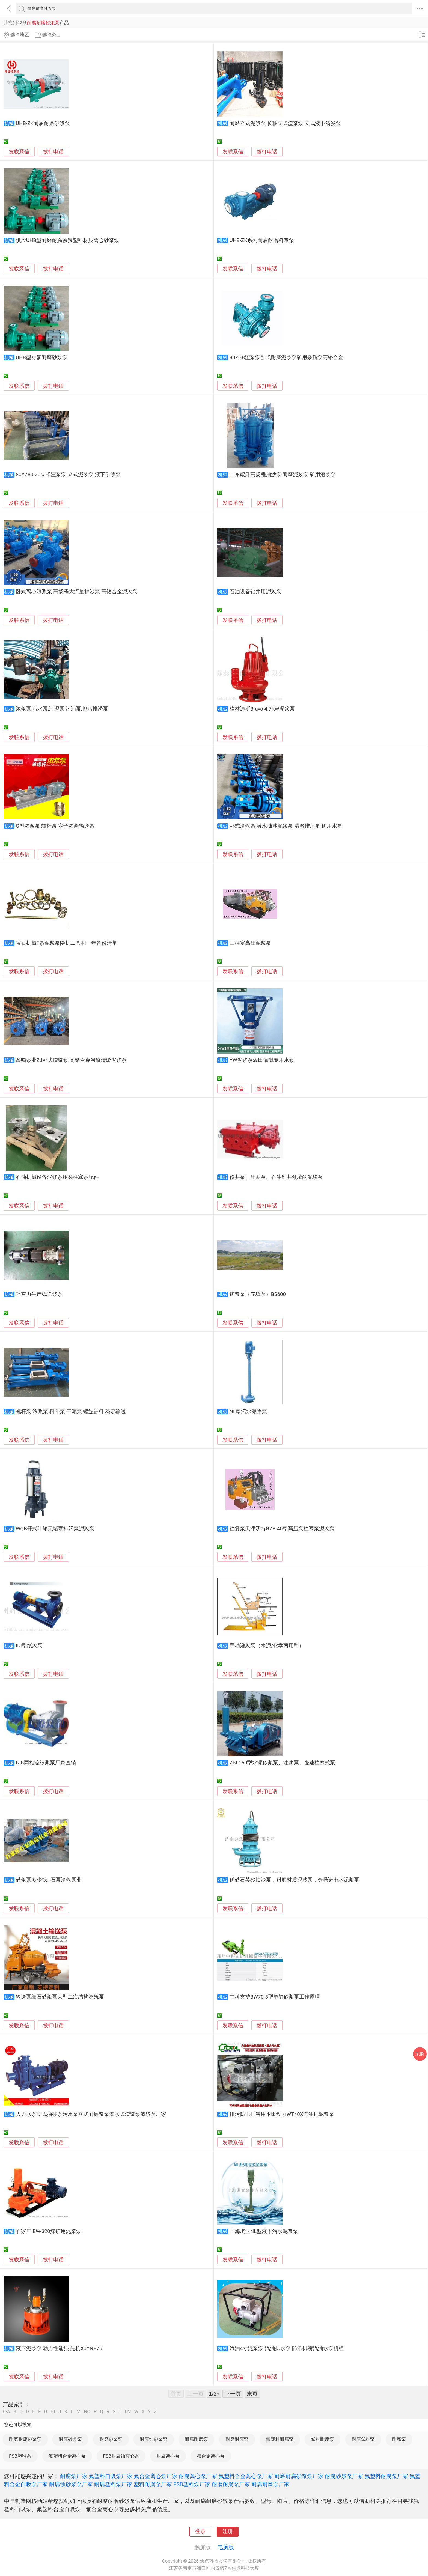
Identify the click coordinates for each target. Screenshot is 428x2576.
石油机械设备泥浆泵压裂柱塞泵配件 (57, 1177)
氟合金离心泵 (211, 2456)
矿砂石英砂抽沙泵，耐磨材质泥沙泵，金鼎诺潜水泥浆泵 (294, 1880)
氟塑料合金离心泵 (67, 2456)
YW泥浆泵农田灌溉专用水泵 (262, 1060)
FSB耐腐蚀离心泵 (121, 2456)
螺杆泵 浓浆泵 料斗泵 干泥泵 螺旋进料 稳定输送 (71, 1412)
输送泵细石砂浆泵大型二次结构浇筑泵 (60, 1997)
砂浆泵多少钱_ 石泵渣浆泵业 (49, 1880)
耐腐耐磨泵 (196, 2439)
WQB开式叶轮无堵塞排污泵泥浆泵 (55, 1529)
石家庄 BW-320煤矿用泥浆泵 (48, 2231)
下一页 (233, 2393)
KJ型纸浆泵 (29, 1646)
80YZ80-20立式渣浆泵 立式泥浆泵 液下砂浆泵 (68, 475)
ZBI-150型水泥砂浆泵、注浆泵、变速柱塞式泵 (282, 1763)
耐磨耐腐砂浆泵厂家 (298, 2476)
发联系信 (19, 152)
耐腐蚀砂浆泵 (154, 2439)
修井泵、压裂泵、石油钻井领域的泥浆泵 (276, 1177)
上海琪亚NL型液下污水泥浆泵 (264, 2231)
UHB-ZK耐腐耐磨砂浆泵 (43, 123)
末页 (252, 2393)
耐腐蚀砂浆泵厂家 (71, 2484)
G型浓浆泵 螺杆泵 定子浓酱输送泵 (55, 826)
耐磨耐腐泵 (237, 2439)
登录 (200, 2532)
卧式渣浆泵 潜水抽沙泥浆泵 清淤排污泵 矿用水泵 (286, 826)
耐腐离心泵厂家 (198, 2476)
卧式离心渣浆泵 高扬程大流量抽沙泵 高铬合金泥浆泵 (77, 592)
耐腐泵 (399, 2439)
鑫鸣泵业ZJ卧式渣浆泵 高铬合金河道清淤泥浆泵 (71, 1060)
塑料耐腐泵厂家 (153, 2484)
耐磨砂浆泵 (111, 2439)
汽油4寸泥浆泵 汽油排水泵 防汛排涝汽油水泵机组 (287, 2348)
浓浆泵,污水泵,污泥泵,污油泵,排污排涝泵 (62, 709)
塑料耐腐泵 (322, 2439)
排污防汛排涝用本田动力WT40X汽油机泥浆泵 (282, 2114)
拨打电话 (53, 151)
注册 (227, 2532)
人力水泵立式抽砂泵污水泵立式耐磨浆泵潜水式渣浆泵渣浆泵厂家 (91, 2114)
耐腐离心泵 (168, 2456)
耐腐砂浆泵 (70, 2439)
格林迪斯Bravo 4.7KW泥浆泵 (262, 709)
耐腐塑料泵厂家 (113, 2484)
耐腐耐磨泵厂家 (270, 2484)
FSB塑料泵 (20, 2456)
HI (52, 2411)
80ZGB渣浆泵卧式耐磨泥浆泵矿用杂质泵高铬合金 (286, 357)
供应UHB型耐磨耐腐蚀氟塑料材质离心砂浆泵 (67, 240)
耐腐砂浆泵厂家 (344, 2476)
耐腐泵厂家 (73, 2476)
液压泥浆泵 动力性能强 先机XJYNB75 (59, 2348)
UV (128, 2411)
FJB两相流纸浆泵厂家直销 (46, 1763)
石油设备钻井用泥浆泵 (255, 592)
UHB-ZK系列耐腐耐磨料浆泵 (262, 240)
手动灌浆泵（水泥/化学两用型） (267, 1646)
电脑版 (226, 2547)
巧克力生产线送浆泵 (39, 1294)
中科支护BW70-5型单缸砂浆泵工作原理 (275, 1997)
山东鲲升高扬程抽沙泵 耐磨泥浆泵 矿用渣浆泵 (283, 475)
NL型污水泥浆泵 (248, 1412)
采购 (419, 2053)
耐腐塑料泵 (363, 2439)
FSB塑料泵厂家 (191, 2484)
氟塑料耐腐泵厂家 (386, 2476)
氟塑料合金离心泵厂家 (245, 2476)
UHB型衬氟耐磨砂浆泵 (41, 357)
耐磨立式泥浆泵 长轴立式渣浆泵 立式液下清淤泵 (285, 123)
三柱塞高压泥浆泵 (250, 943)
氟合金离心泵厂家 (155, 2476)
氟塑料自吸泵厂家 (110, 2476)
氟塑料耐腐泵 (280, 2439)
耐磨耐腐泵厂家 (231, 2484)
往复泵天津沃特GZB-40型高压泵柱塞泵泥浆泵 (282, 1529)
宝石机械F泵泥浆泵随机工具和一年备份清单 (66, 943)
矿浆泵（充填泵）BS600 (258, 1294)
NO (87, 2411)
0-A (6, 2411)
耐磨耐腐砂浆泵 (25, 2439)
